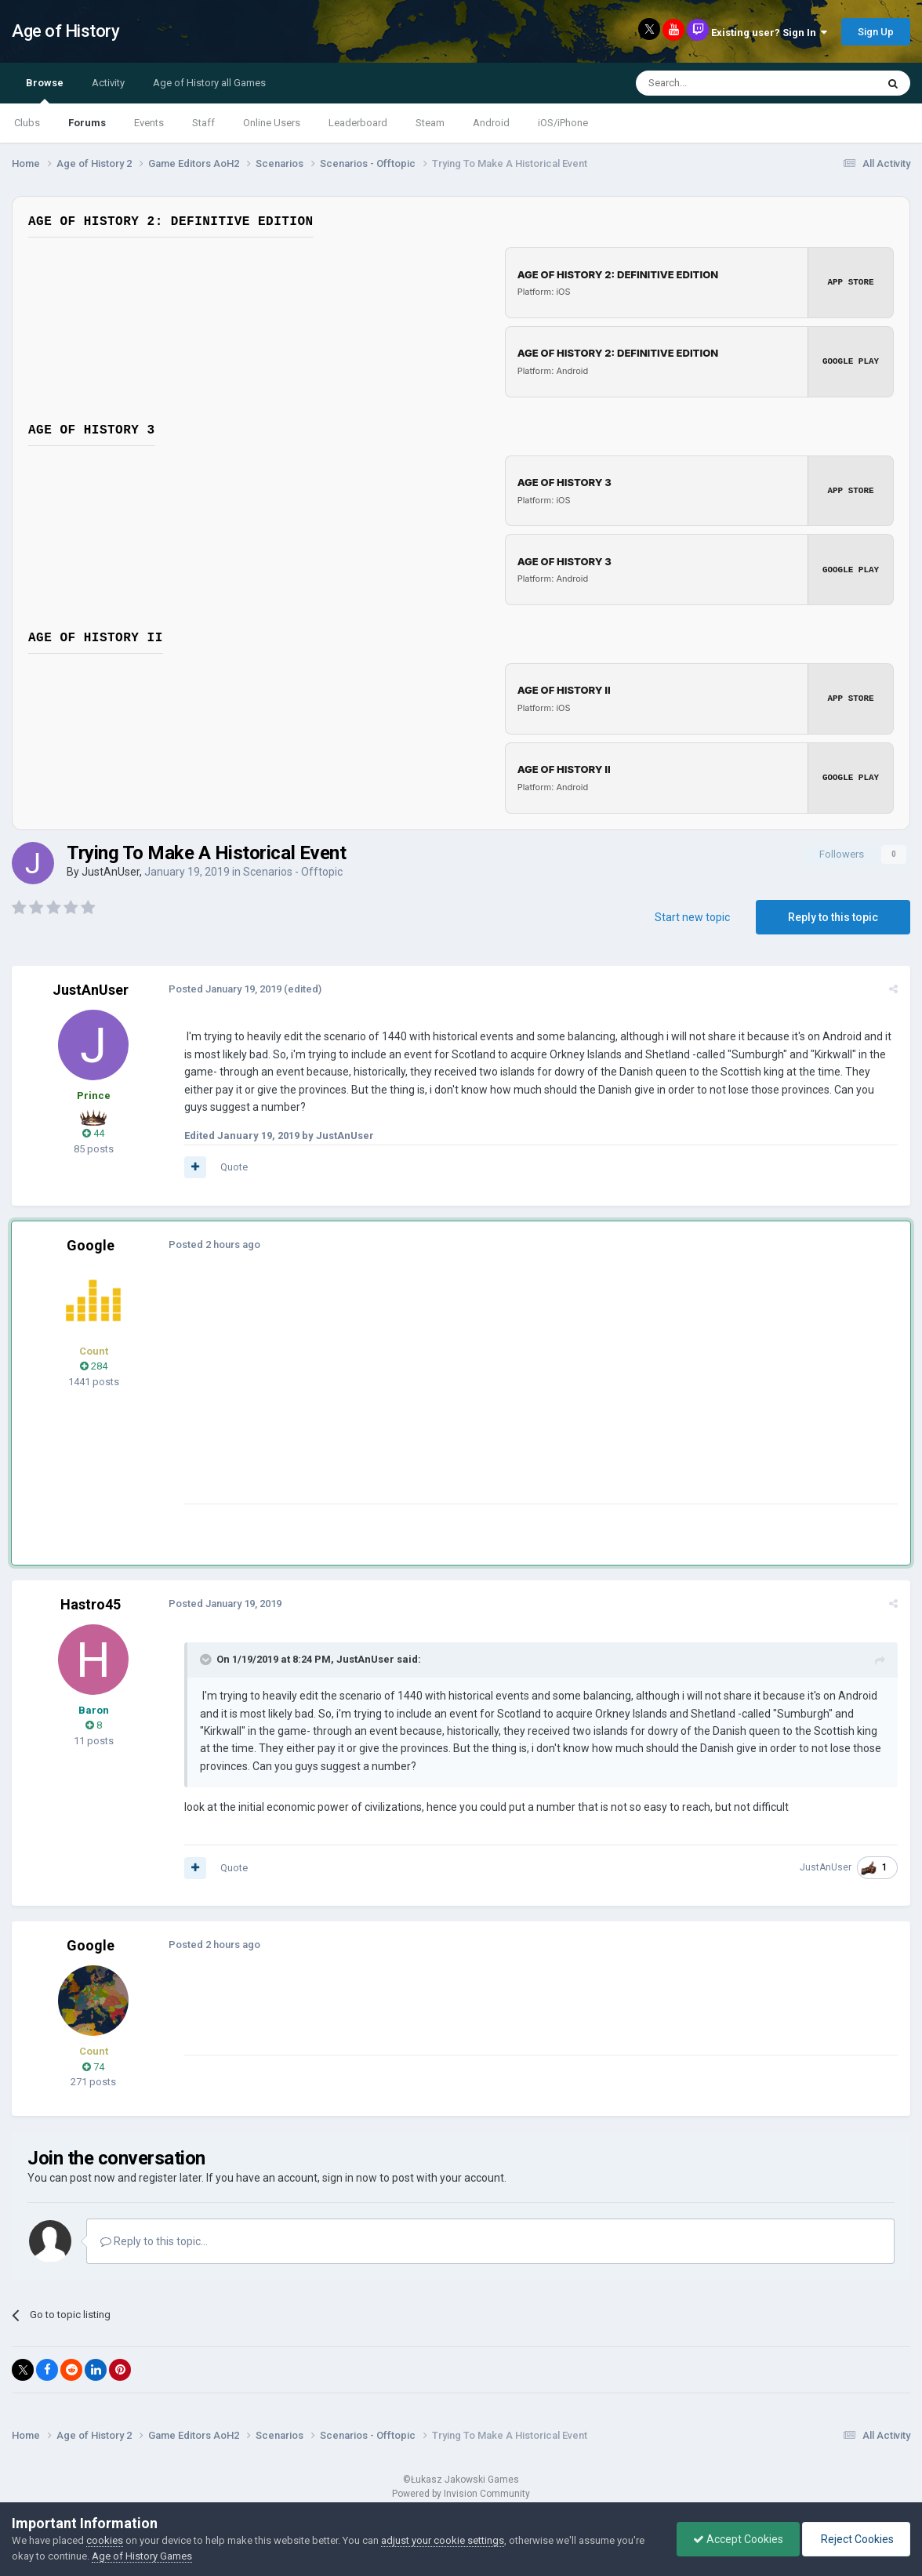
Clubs (27, 123)
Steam (430, 123)
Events (149, 123)
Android (491, 123)
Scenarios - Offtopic (293, 868)
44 (93, 1130)
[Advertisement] (469, 1390)
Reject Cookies (856, 2539)
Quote (234, 1164)
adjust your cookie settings (442, 2540)
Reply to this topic (833, 913)
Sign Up (876, 32)
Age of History (65, 31)
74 (93, 2063)
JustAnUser (111, 868)
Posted (225, 985)
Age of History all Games (209, 83)
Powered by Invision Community (461, 2490)
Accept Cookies (738, 2539)
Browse (45, 90)
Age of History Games (142, 2556)
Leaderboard (358, 123)
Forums (87, 123)
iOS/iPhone (563, 123)
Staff (203, 123)
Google (90, 1242)
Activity (108, 83)
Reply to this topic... (154, 2237)
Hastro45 (90, 1600)
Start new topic (692, 913)
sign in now (349, 2174)
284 (93, 1363)
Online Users (271, 123)
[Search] (718, 83)
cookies (104, 2540)
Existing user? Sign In (769, 32)
